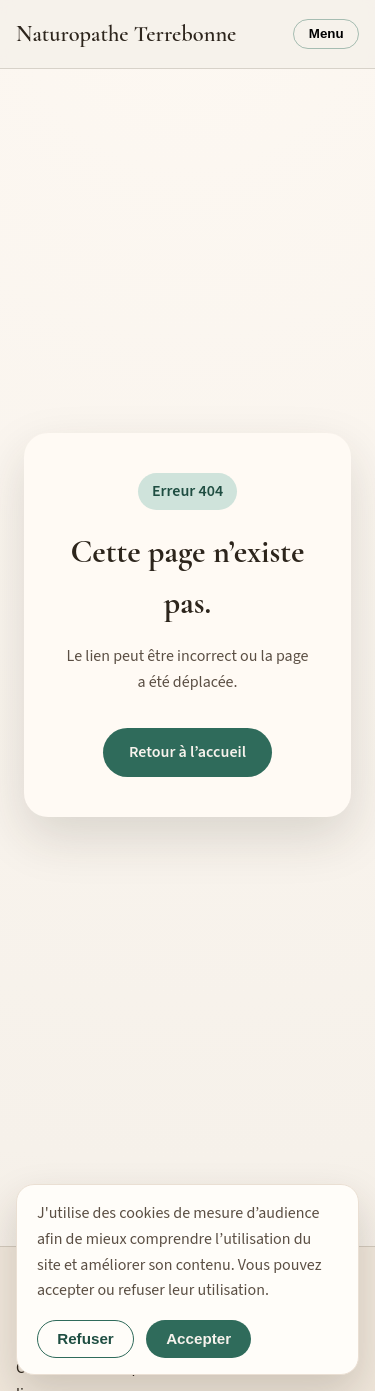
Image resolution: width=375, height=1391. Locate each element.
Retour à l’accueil (187, 752)
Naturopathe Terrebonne (126, 33)
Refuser (85, 1338)
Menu (326, 33)
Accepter (198, 1338)
